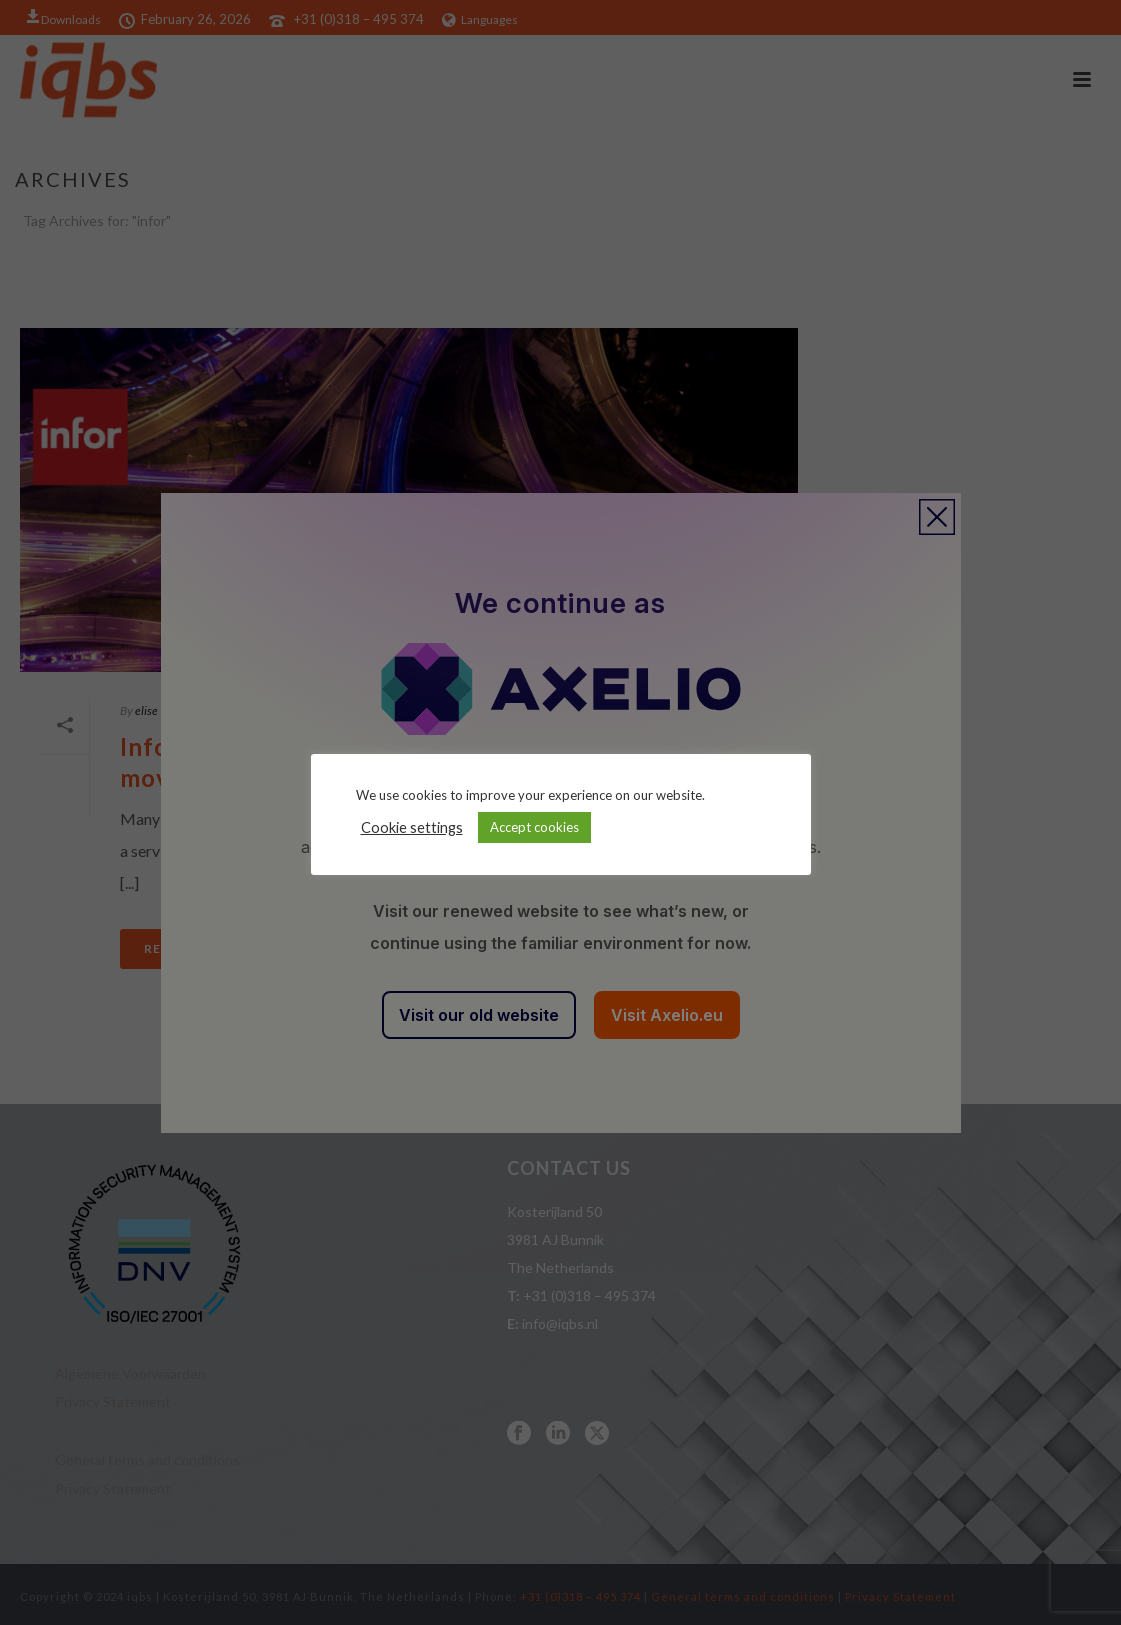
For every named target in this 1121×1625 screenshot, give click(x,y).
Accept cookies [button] (534, 827)
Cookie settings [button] (412, 827)
